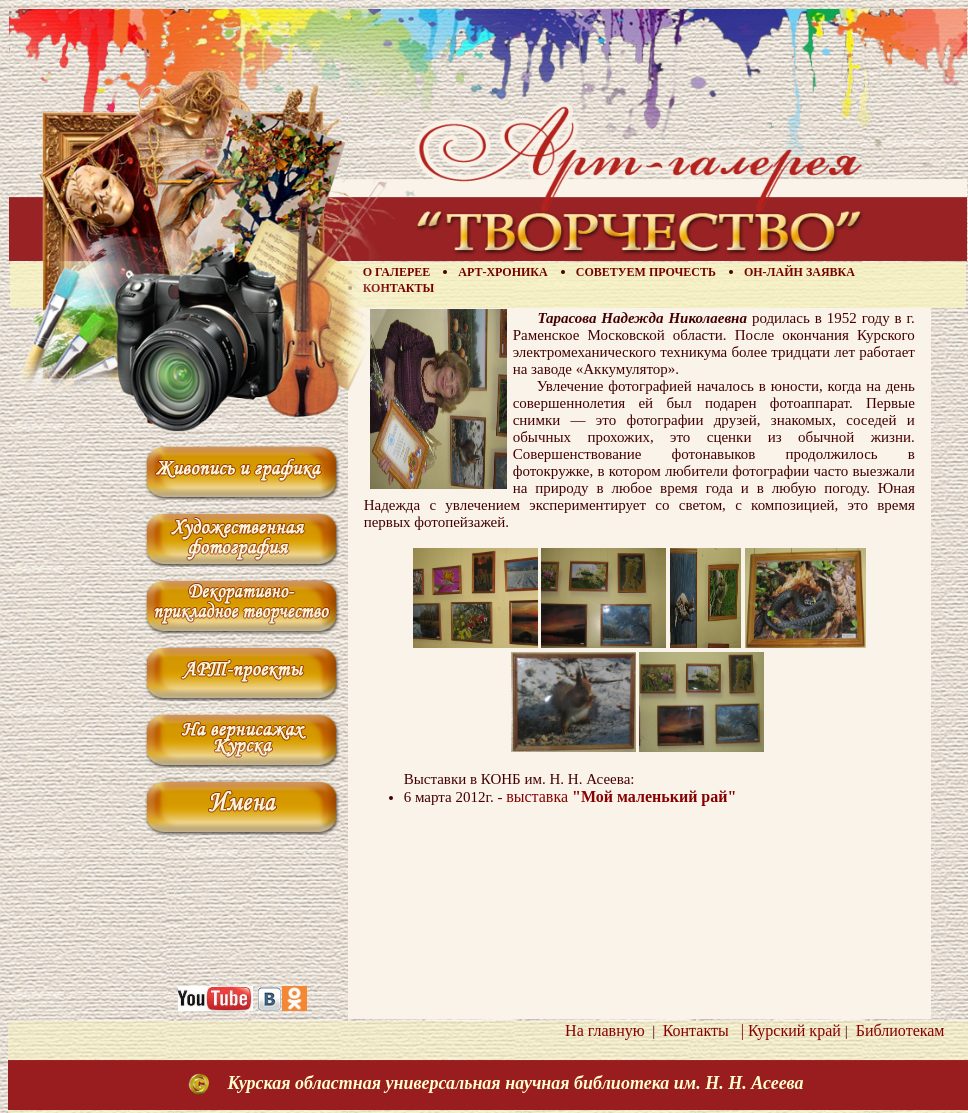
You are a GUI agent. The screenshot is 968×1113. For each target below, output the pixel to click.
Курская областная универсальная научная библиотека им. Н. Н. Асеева (515, 1083)
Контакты (399, 288)
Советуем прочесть (646, 272)
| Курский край (787, 1030)
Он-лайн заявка (799, 272)
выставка (621, 796)
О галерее (397, 272)
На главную (605, 1030)
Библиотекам (896, 1030)
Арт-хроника (502, 272)
